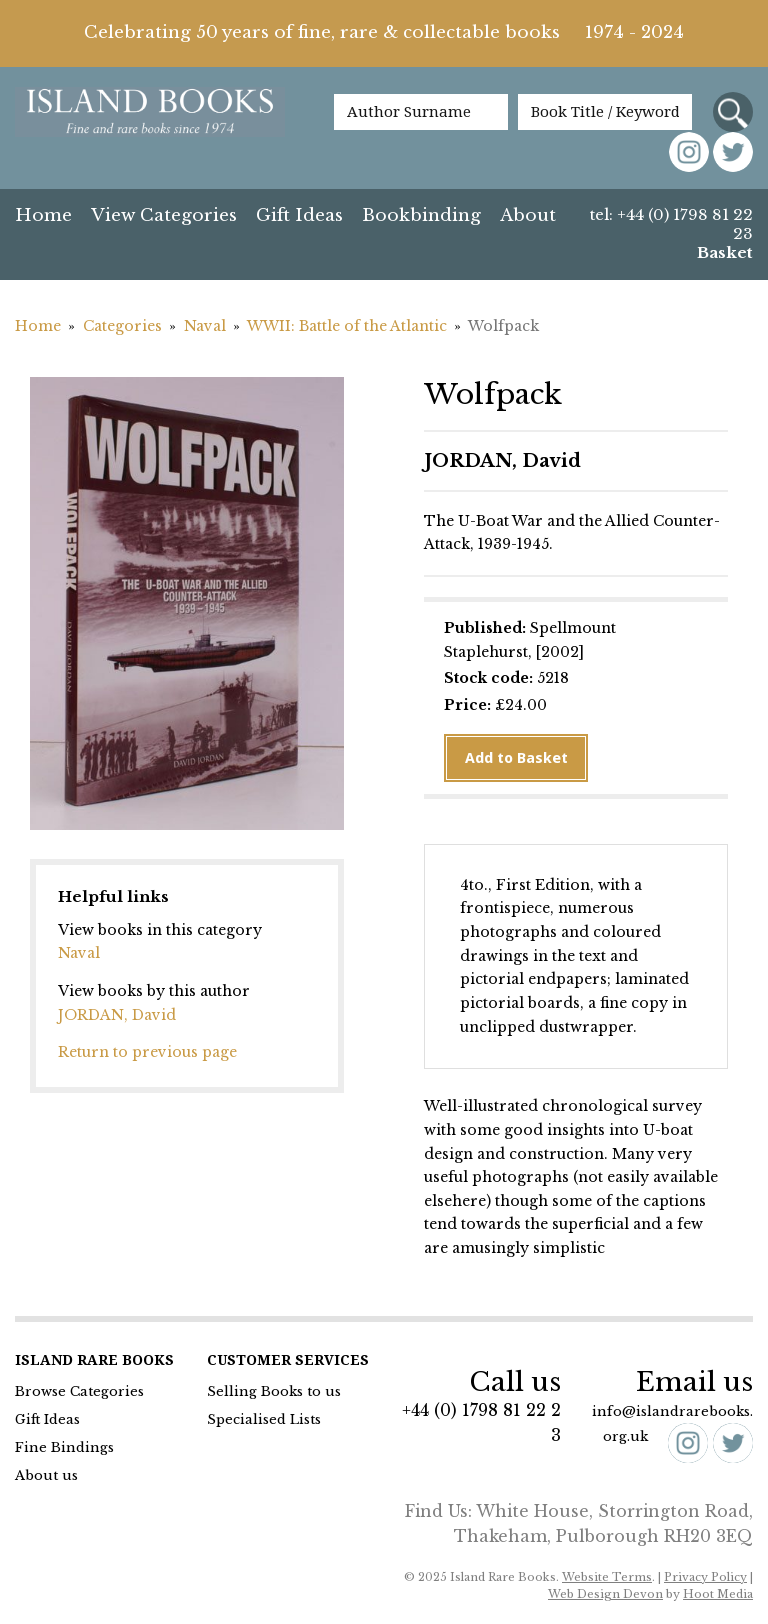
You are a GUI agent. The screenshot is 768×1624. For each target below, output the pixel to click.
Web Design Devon (605, 1594)
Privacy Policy (705, 1577)
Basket (725, 252)
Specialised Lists (264, 1419)
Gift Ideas (299, 215)
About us (46, 1475)
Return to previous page (147, 1052)
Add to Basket (516, 758)
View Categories (164, 215)
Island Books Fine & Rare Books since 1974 (150, 122)
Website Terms (607, 1577)
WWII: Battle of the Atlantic (347, 326)
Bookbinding (421, 215)
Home (43, 215)
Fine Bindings (64, 1447)
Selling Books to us (274, 1391)
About (528, 215)
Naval (205, 326)
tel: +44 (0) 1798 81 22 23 (671, 224)
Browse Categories (79, 1391)
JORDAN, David (117, 1015)
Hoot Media (718, 1594)
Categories (122, 326)
